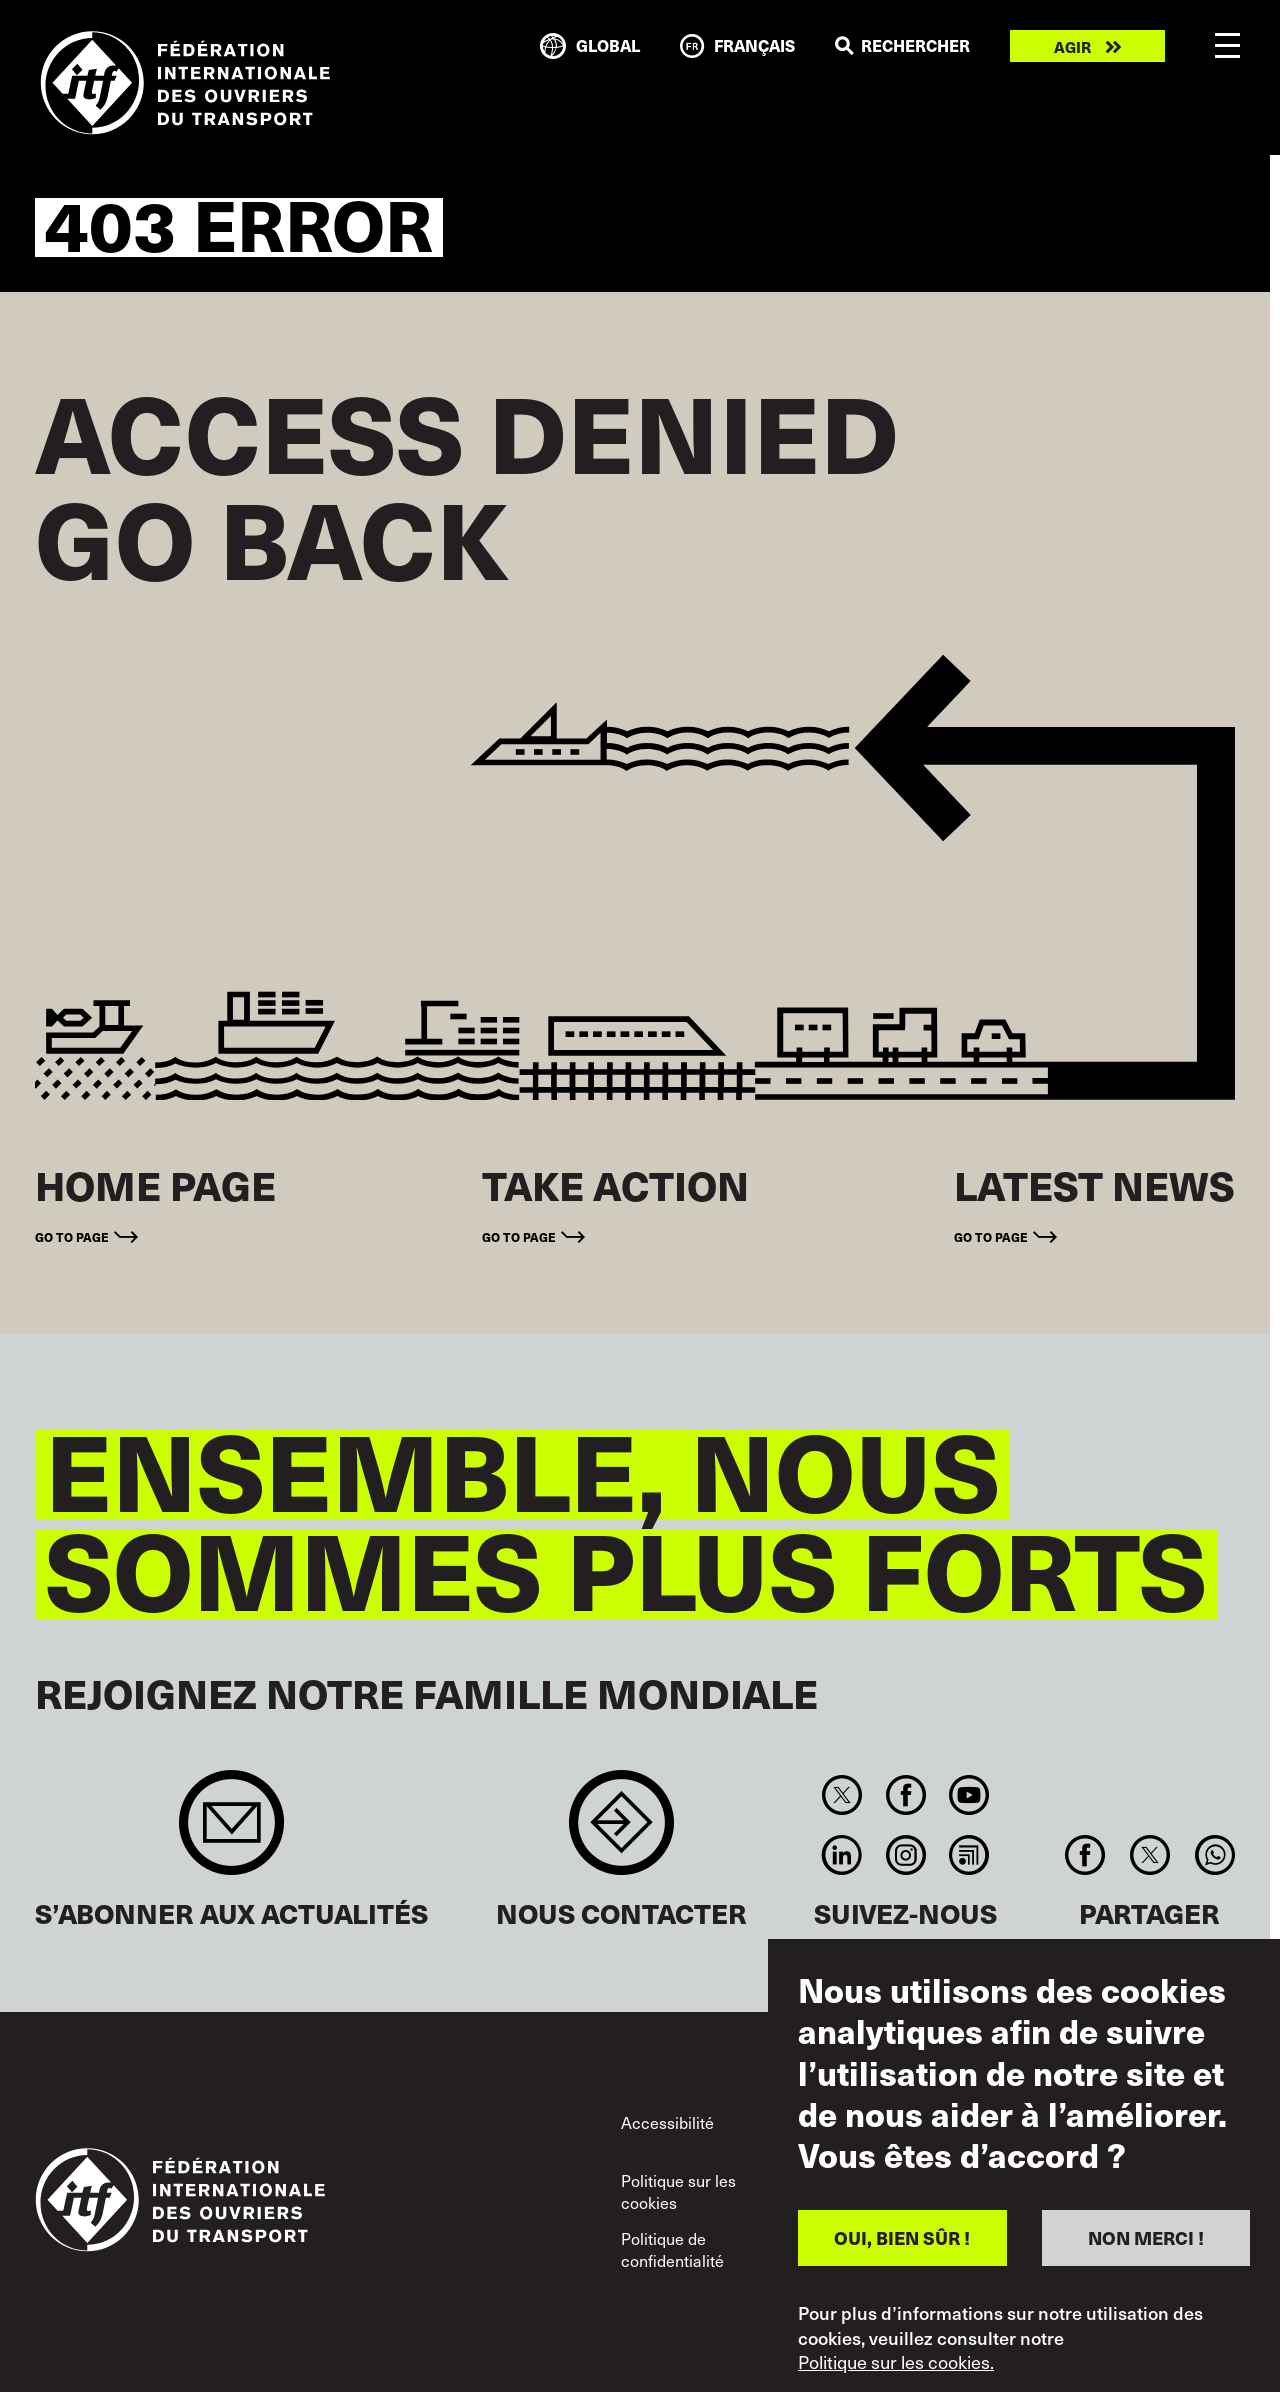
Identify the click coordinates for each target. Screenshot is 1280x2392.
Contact (621, 1832)
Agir (1072, 46)
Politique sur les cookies (678, 2191)
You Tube (968, 1795)
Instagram (905, 1855)
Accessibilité (667, 2122)
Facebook (905, 1795)
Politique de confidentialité (672, 2249)
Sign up (231, 1832)
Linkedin (842, 1855)
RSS (968, 1855)
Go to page (72, 1236)
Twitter (842, 1795)
